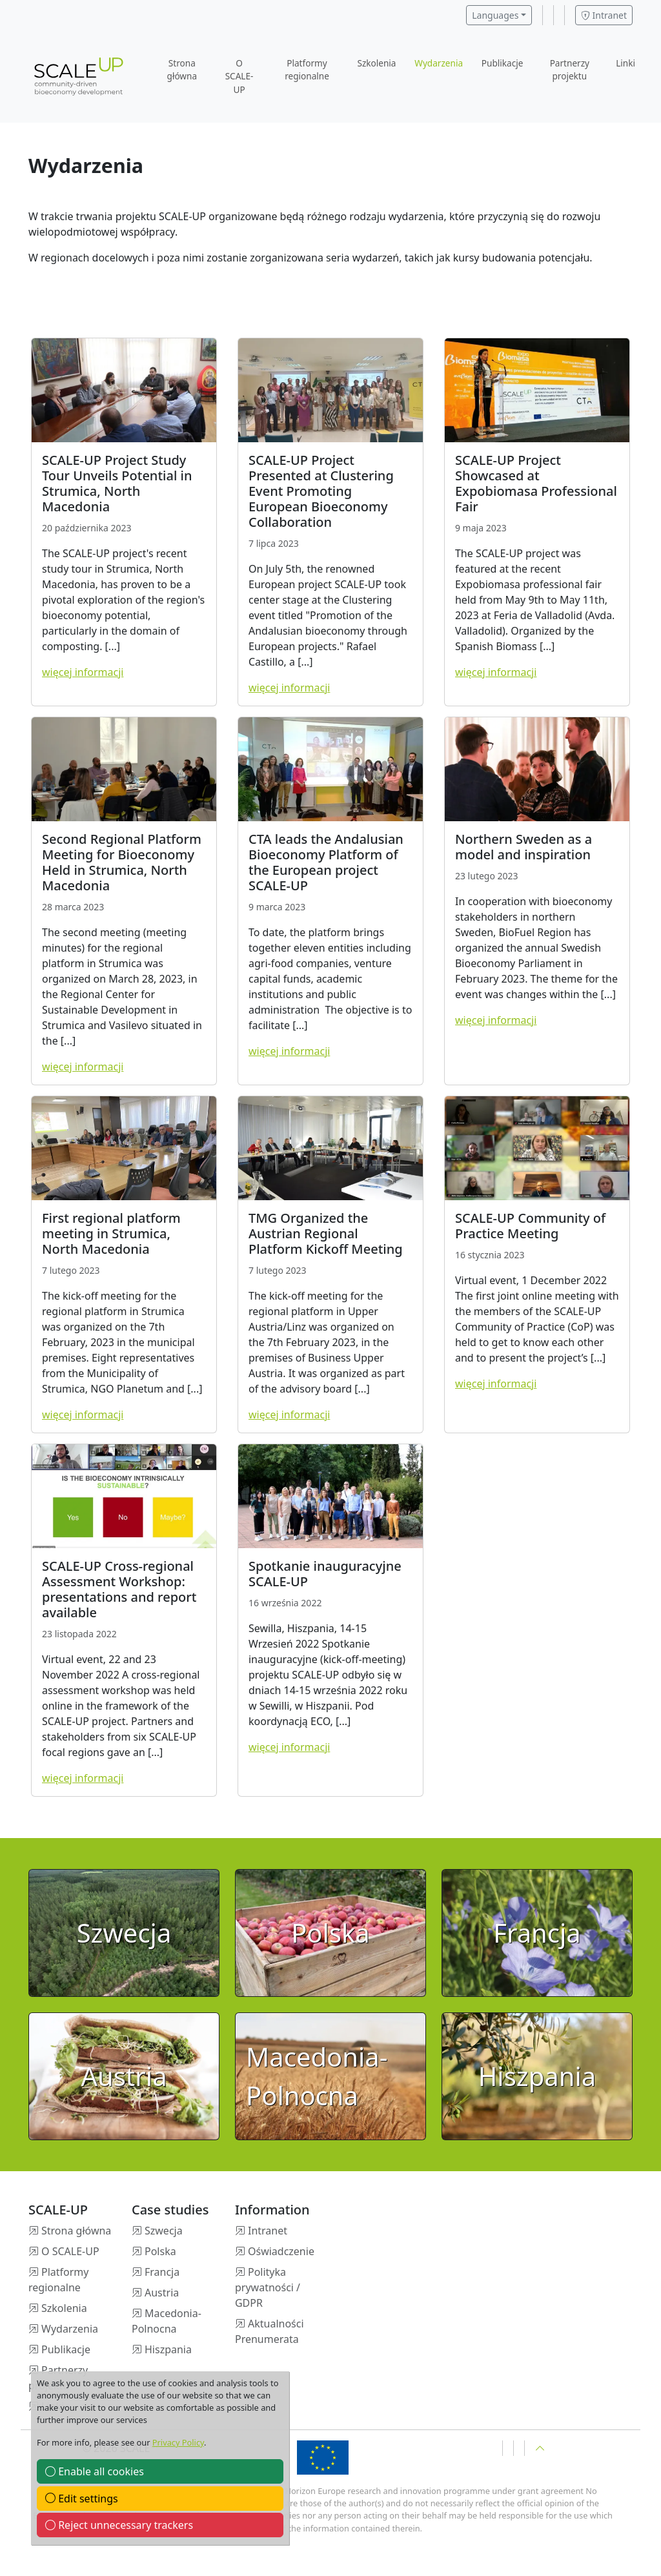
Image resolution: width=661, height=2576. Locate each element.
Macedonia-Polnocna (166, 2321)
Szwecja (164, 2230)
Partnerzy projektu (569, 69)
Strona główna (182, 69)
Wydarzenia (438, 63)
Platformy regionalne (307, 69)
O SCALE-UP (239, 76)
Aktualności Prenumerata (269, 2331)
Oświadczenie (281, 2251)
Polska (160, 2251)
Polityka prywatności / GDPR (267, 2287)
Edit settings (81, 2498)
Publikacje (503, 63)
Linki (625, 63)
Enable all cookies (94, 2471)
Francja (162, 2272)
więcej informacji (82, 672)
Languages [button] (495, 15)
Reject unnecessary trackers (119, 2525)
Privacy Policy (178, 2442)
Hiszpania (168, 2349)
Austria (162, 2292)
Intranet (604, 15)
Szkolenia (376, 63)
